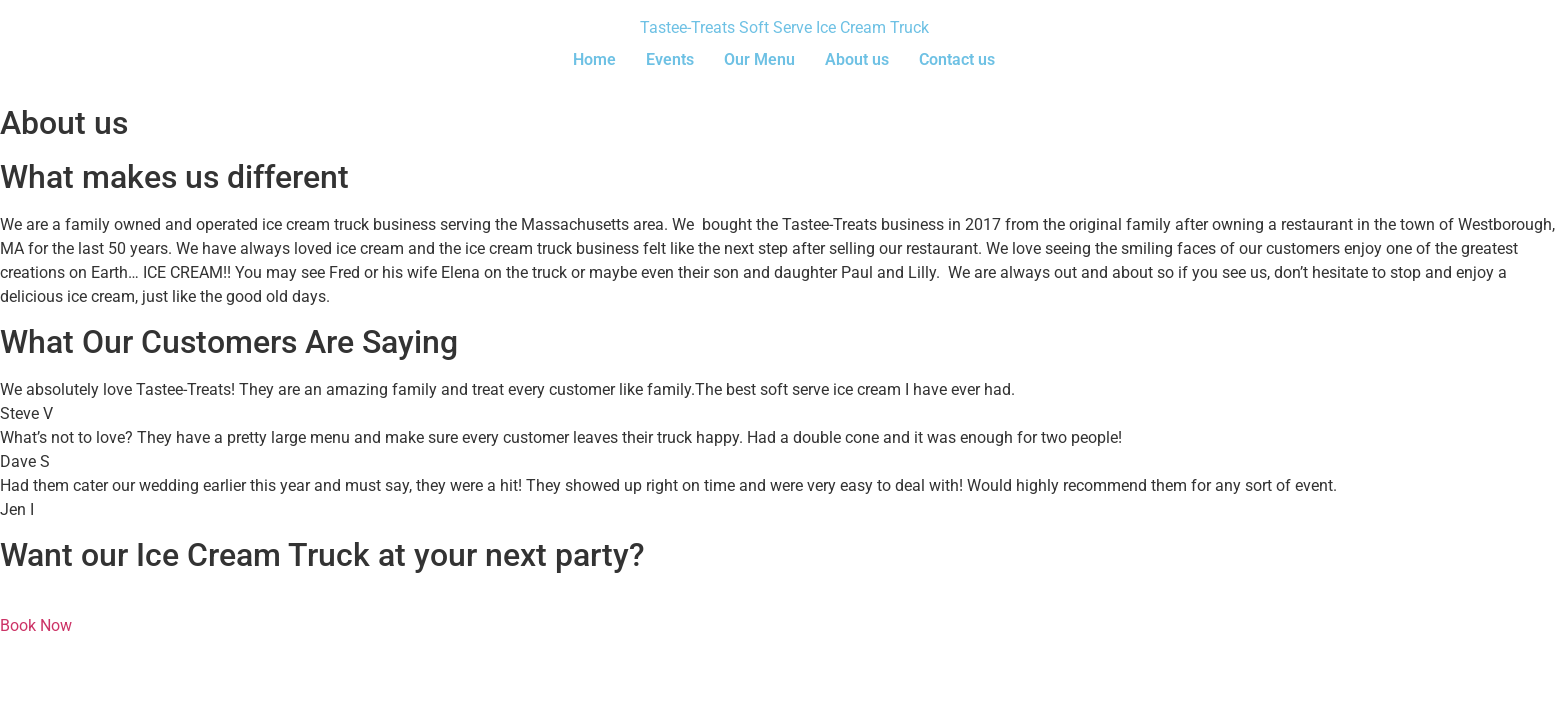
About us (857, 59)
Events (670, 59)
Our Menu (759, 59)
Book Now (36, 625)
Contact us (957, 59)
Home (594, 59)
